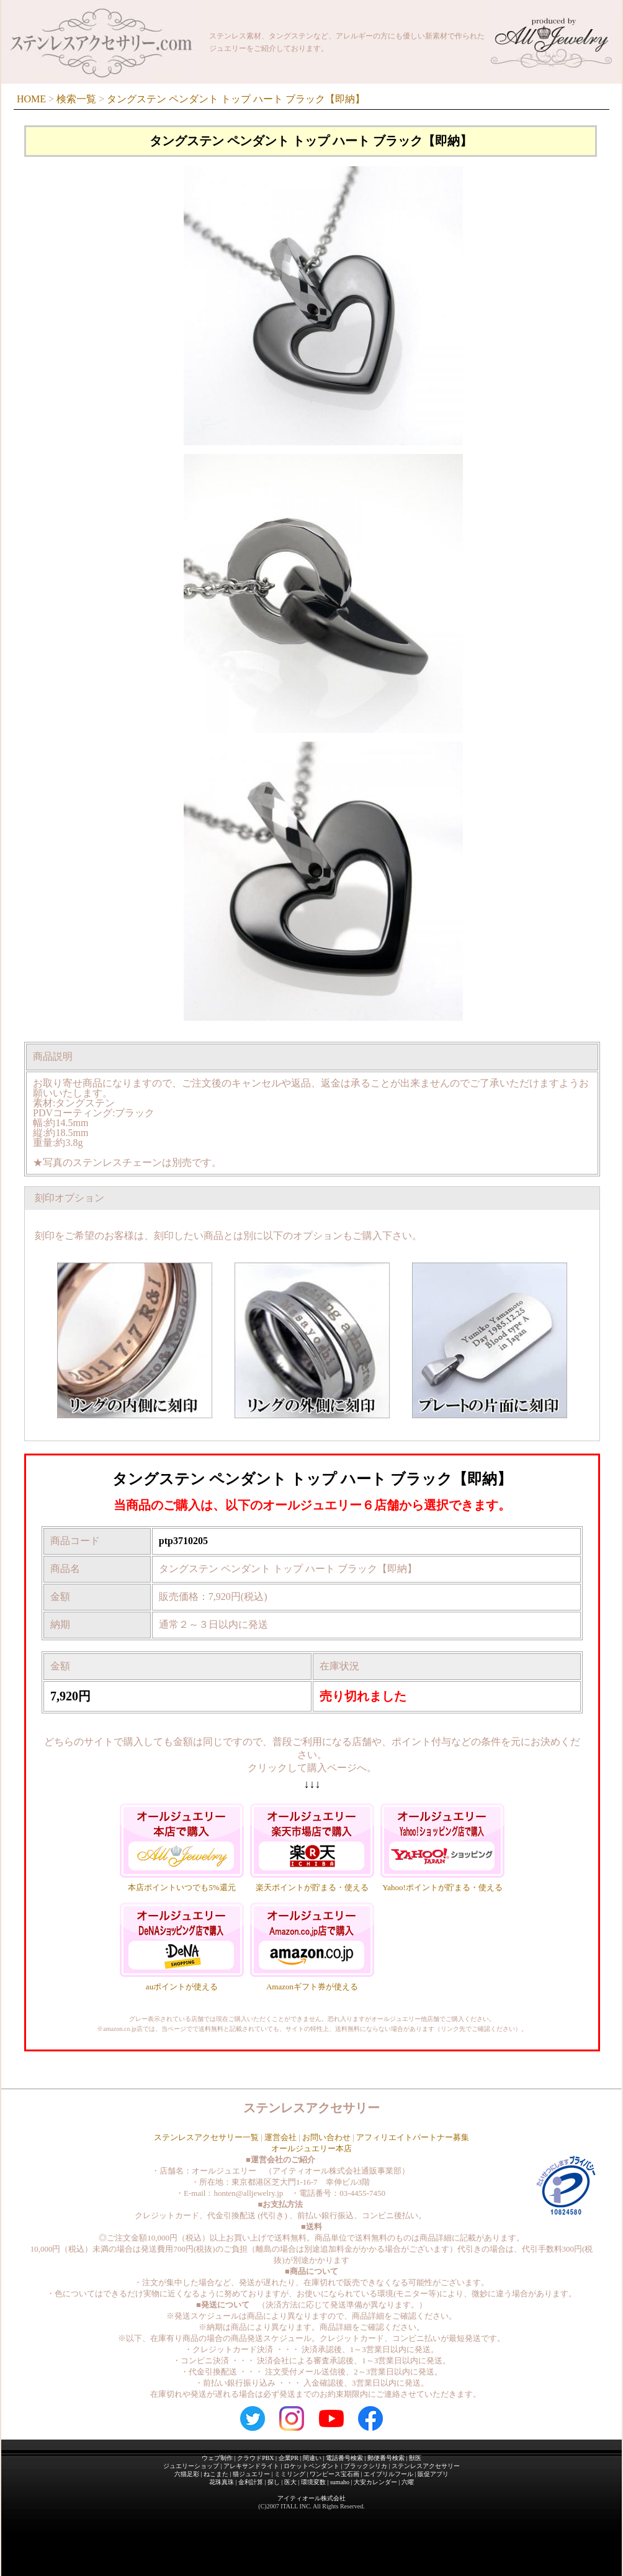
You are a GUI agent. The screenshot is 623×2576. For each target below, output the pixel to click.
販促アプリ (433, 2474)
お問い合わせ (326, 2137)
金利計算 (250, 2482)
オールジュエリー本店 (311, 2148)
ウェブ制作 (217, 2457)
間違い (312, 2457)
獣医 (415, 2457)
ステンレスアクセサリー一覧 (206, 2137)
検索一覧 (76, 99)
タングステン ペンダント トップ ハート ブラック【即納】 (236, 99)
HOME (31, 99)
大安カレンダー (375, 2482)
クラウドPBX (255, 2457)
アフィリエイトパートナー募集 (412, 2137)
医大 (290, 2482)
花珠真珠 (221, 2482)
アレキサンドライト (251, 2466)
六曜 (407, 2482)
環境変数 (313, 2482)
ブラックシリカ (365, 2466)
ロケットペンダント (311, 2466)
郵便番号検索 (386, 2457)
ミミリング (289, 2474)
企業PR (288, 2457)
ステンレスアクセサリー (426, 2466)
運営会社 (280, 2137)
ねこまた (216, 2474)
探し (273, 2482)
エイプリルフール (388, 2474)
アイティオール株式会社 (311, 2498)
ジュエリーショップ (191, 2466)
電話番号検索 (344, 2457)
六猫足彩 (186, 2474)
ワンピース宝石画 (334, 2474)
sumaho (339, 2482)
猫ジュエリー (251, 2474)
